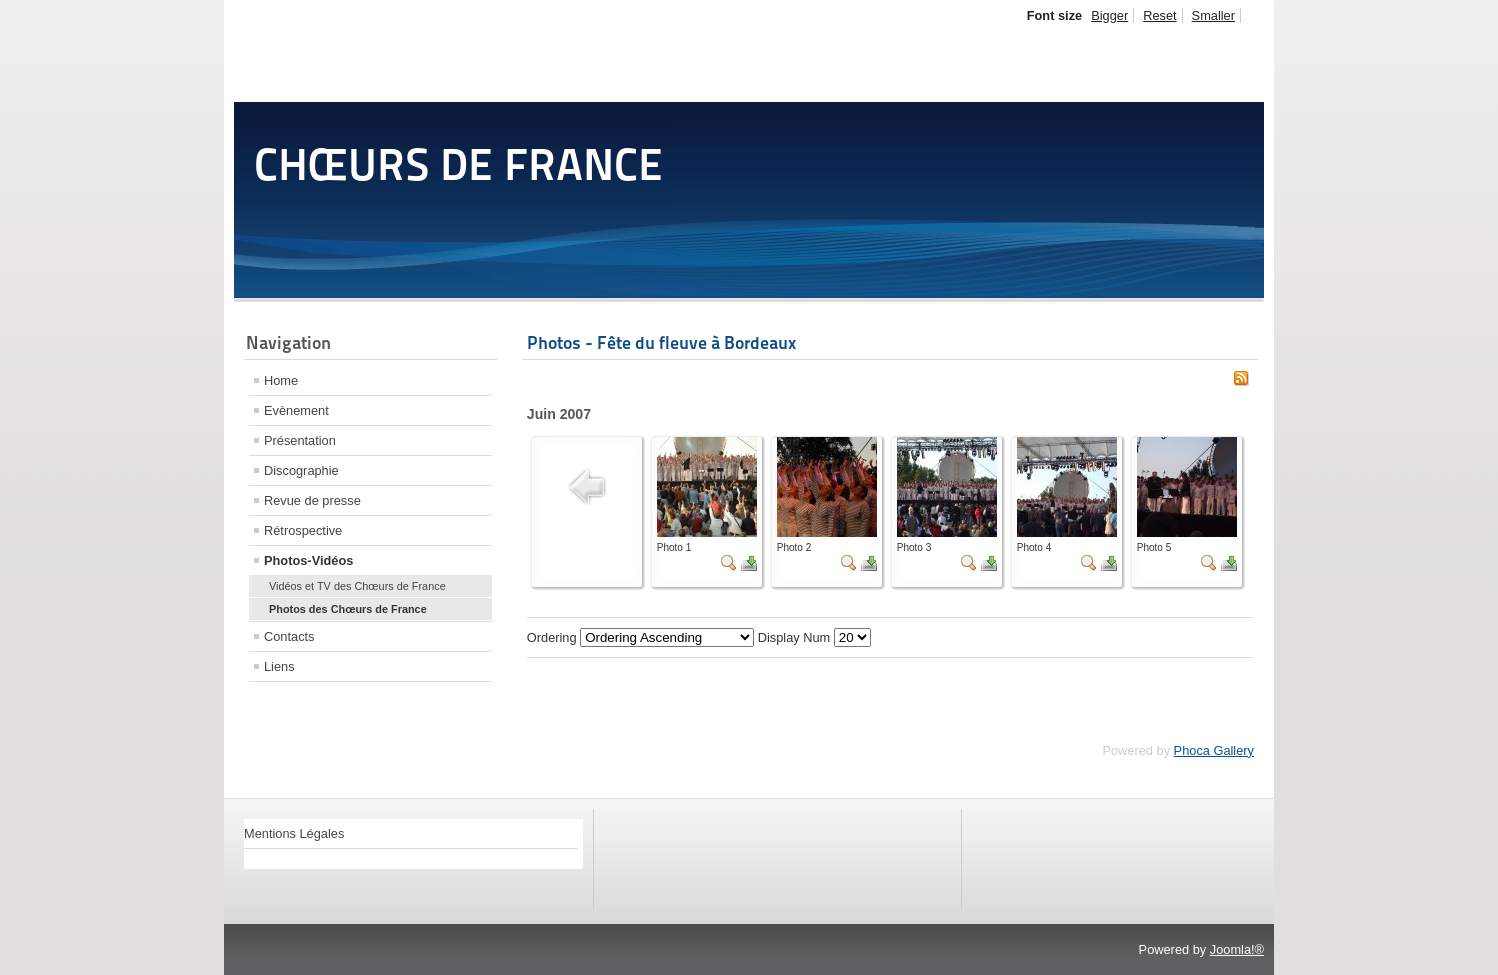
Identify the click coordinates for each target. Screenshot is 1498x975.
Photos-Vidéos (308, 560)
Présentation (300, 440)
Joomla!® (1237, 949)
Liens (279, 666)
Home (281, 380)
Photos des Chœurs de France (348, 609)
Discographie (301, 470)
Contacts (289, 636)
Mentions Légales (294, 833)
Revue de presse (312, 500)
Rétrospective (303, 530)
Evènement (296, 410)
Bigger (1109, 15)
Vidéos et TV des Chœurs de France (357, 586)
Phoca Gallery (1214, 750)
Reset (1159, 15)
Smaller (1213, 15)
